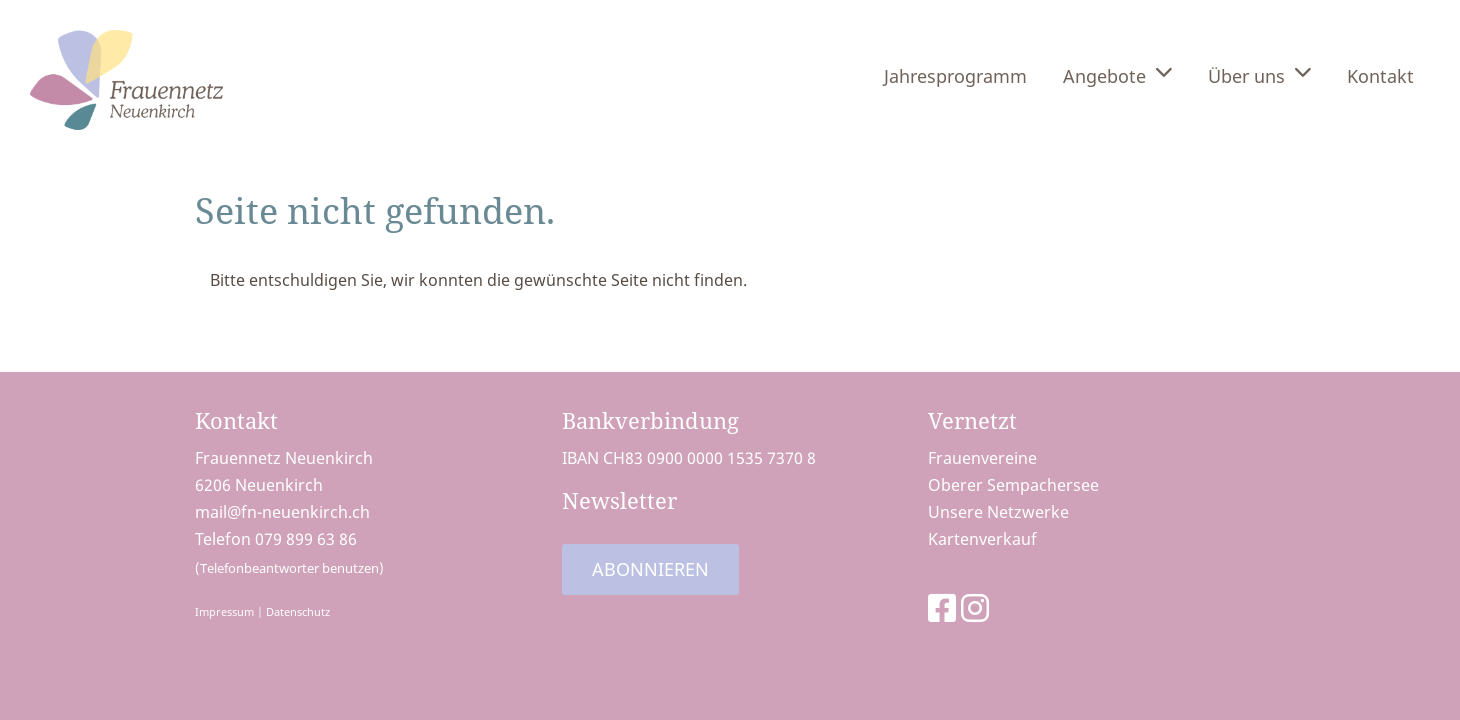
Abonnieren (650, 569)
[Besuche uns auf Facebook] (942, 607)
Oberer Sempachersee (1013, 485)
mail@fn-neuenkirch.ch (282, 512)
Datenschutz (298, 611)
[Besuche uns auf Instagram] (975, 607)
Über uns (1259, 74)
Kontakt (1380, 76)
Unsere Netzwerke (998, 512)
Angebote (1117, 74)
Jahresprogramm (955, 76)
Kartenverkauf (982, 539)
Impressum (224, 611)
